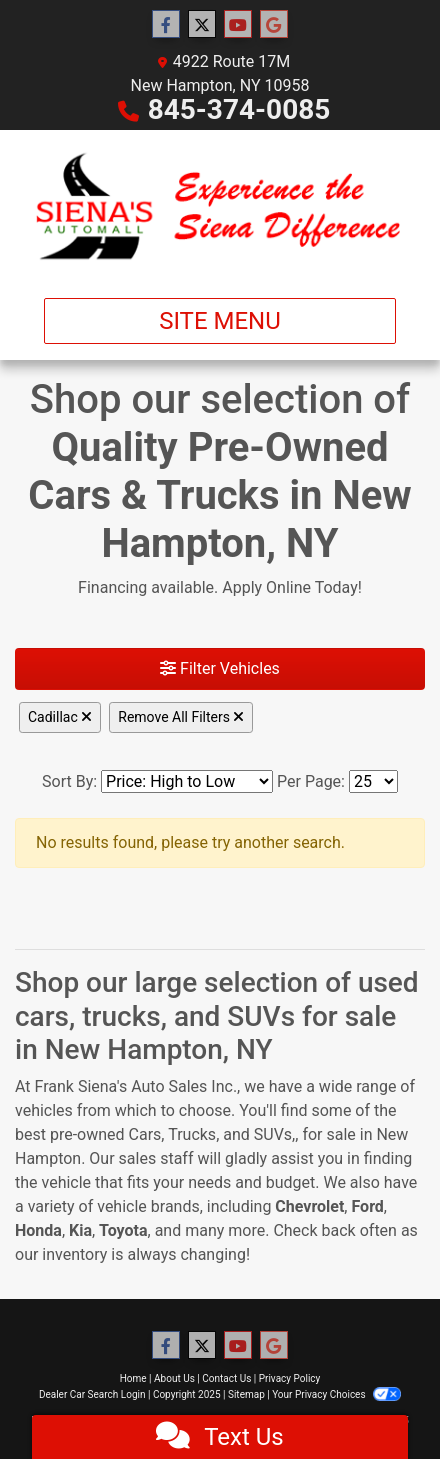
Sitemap (246, 1394)
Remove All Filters (181, 717)
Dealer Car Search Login (92, 1394)
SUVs (273, 1134)
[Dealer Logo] (220, 206)
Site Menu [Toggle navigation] (220, 321)
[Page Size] (373, 781)
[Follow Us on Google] (274, 25)
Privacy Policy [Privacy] (290, 1378)
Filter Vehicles (220, 668)
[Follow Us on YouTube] (238, 25)
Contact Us (226, 1378)
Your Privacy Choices (336, 1394)
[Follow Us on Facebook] (166, 25)
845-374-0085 (239, 109)
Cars (145, 1134)
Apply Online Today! (292, 587)
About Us (174, 1378)
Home (133, 1378)
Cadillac (60, 717)
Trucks (192, 1134)
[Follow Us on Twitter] (202, 25)
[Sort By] (187, 781)
